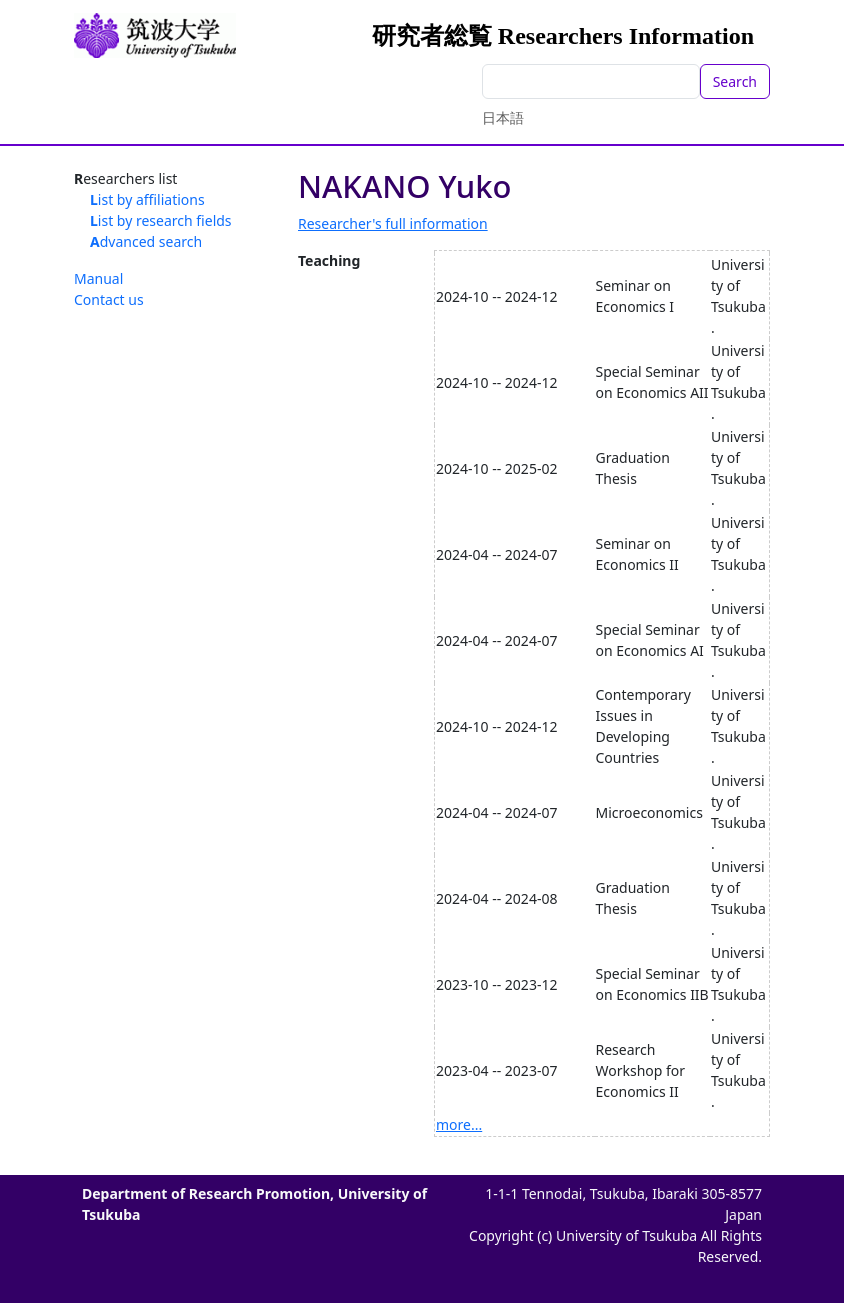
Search (735, 81)
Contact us (109, 299)
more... (459, 1124)
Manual (98, 278)
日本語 (503, 117)
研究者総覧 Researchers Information (563, 36)
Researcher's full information (393, 223)
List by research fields (161, 220)
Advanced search (146, 241)
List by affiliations (147, 199)
